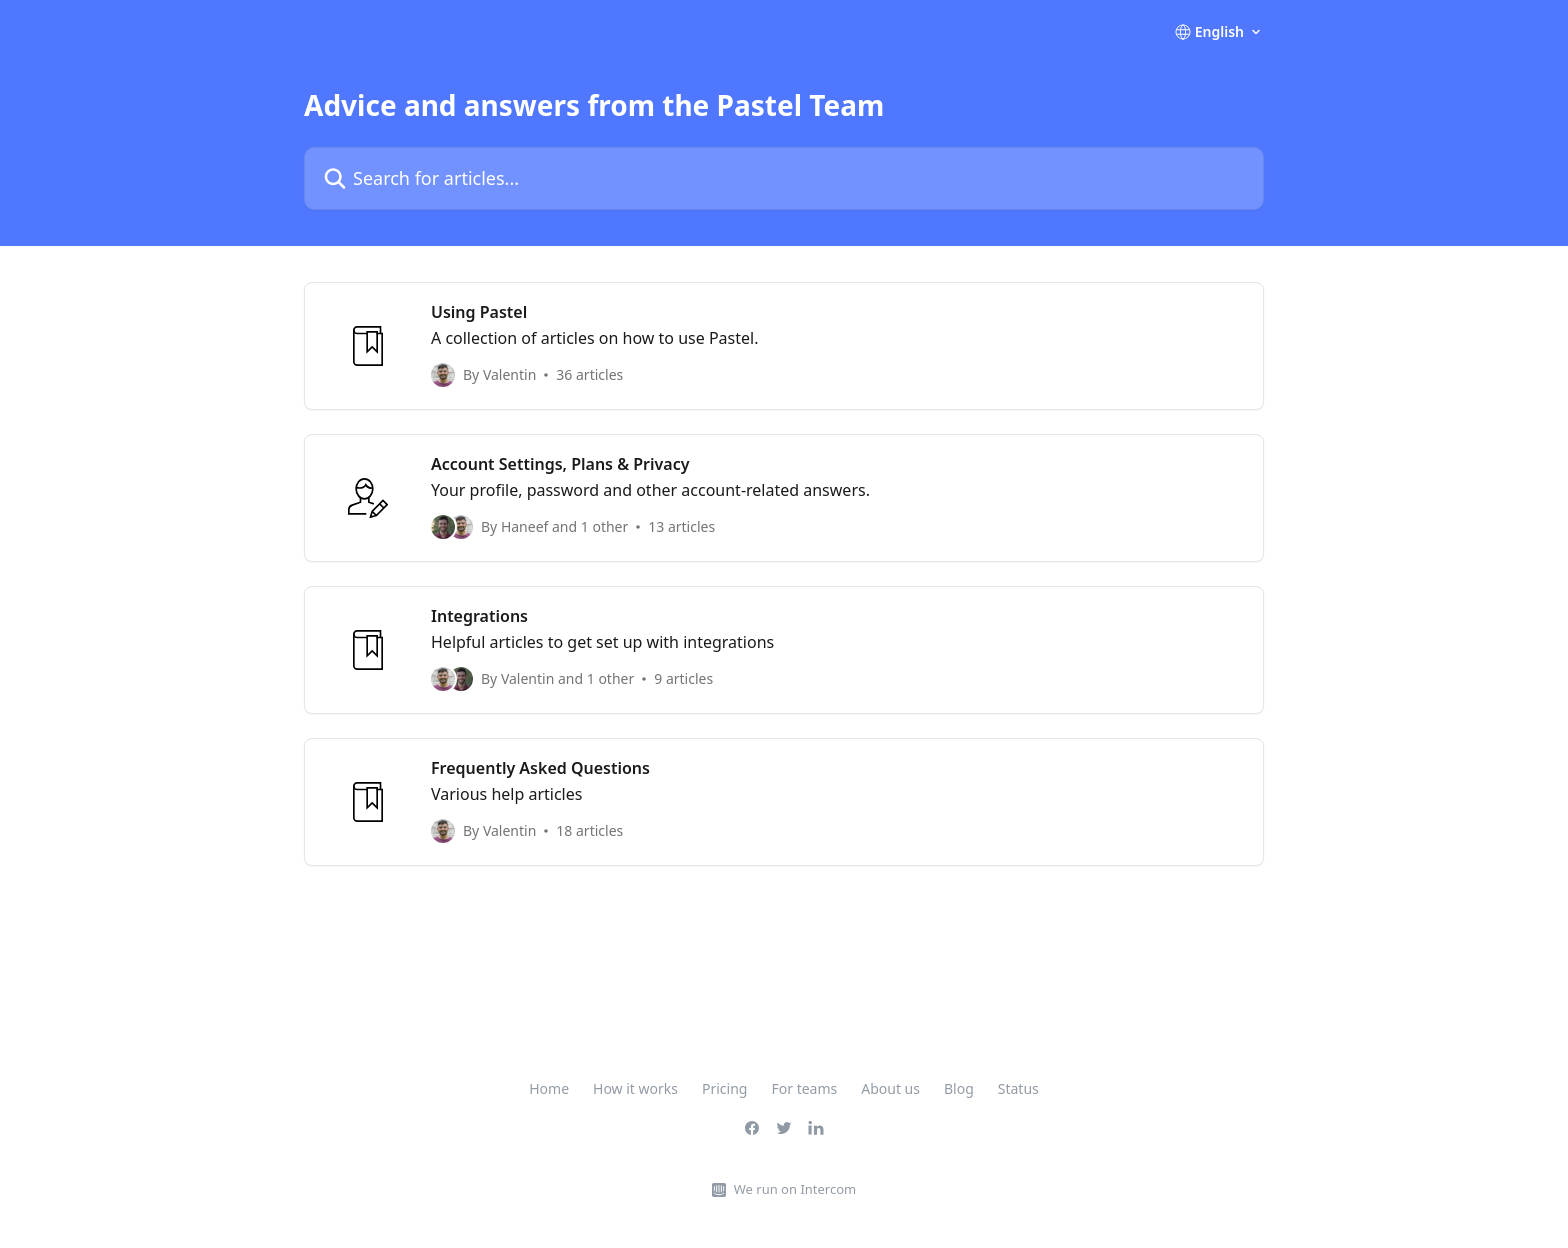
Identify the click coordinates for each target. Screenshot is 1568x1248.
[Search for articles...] (784, 178)
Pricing (724, 1088)
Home (549, 1088)
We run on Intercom (795, 1189)
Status (1018, 1088)
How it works (635, 1088)
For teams (804, 1088)
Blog (959, 1088)
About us (890, 1088)
